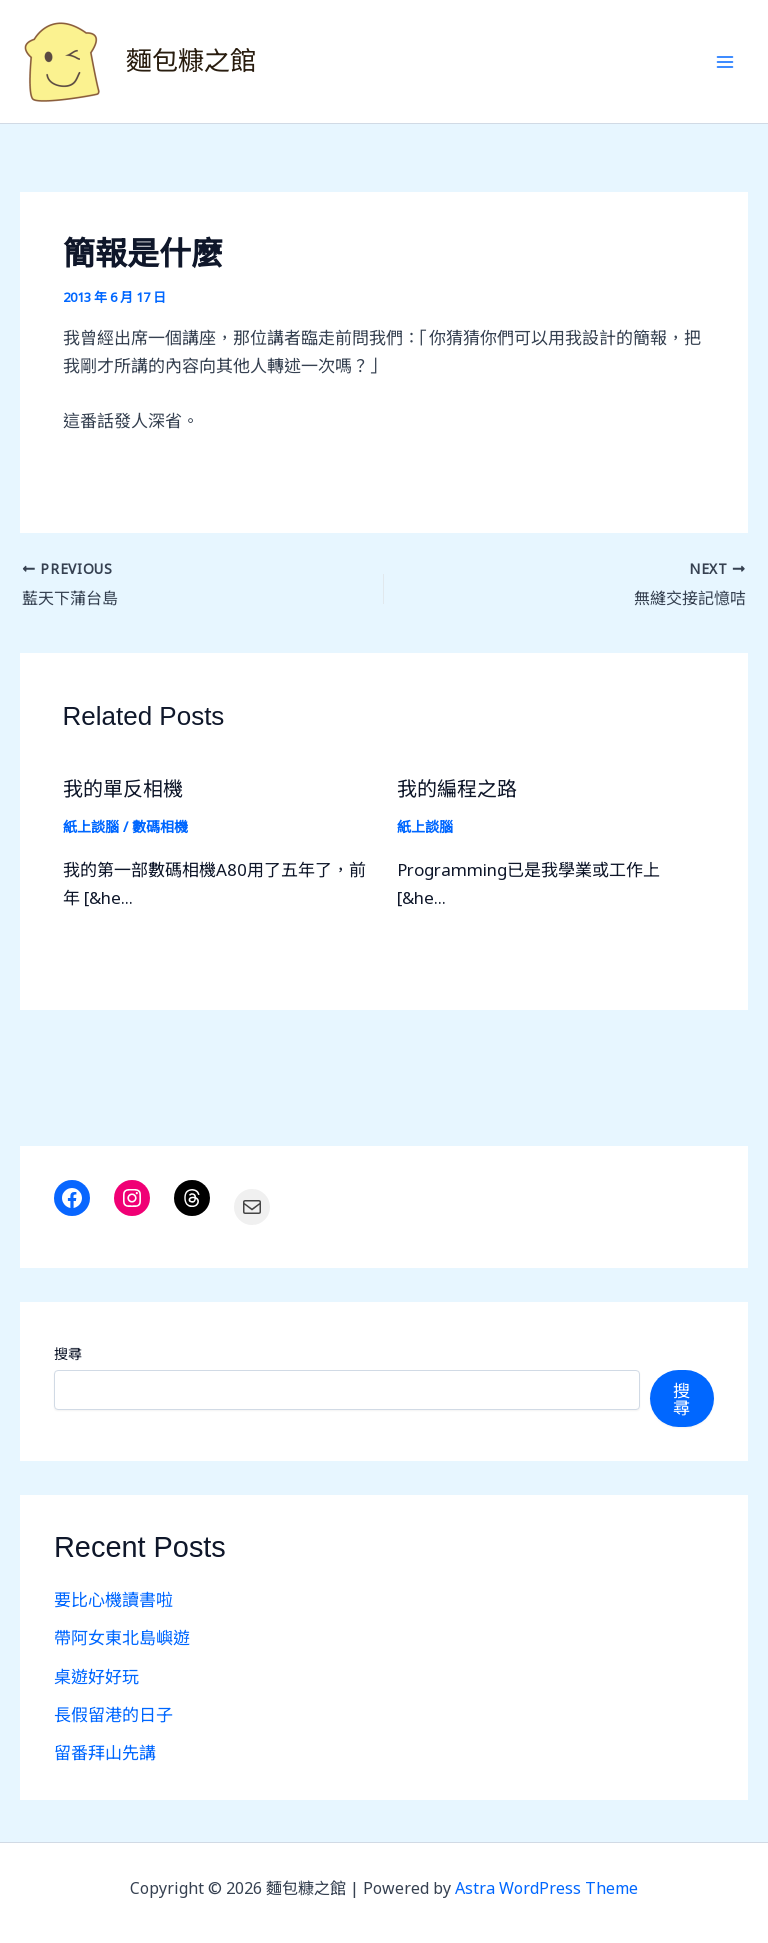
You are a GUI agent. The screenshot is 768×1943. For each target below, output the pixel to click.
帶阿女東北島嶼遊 (122, 1637)
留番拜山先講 (105, 1752)
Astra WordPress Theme (546, 1888)
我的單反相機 (123, 789)
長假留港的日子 (113, 1714)
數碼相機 (160, 826)
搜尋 (68, 1353)
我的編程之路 (457, 789)
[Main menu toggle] (726, 62)
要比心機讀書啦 (113, 1599)
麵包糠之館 (191, 61)
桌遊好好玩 (96, 1676)
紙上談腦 (91, 826)
